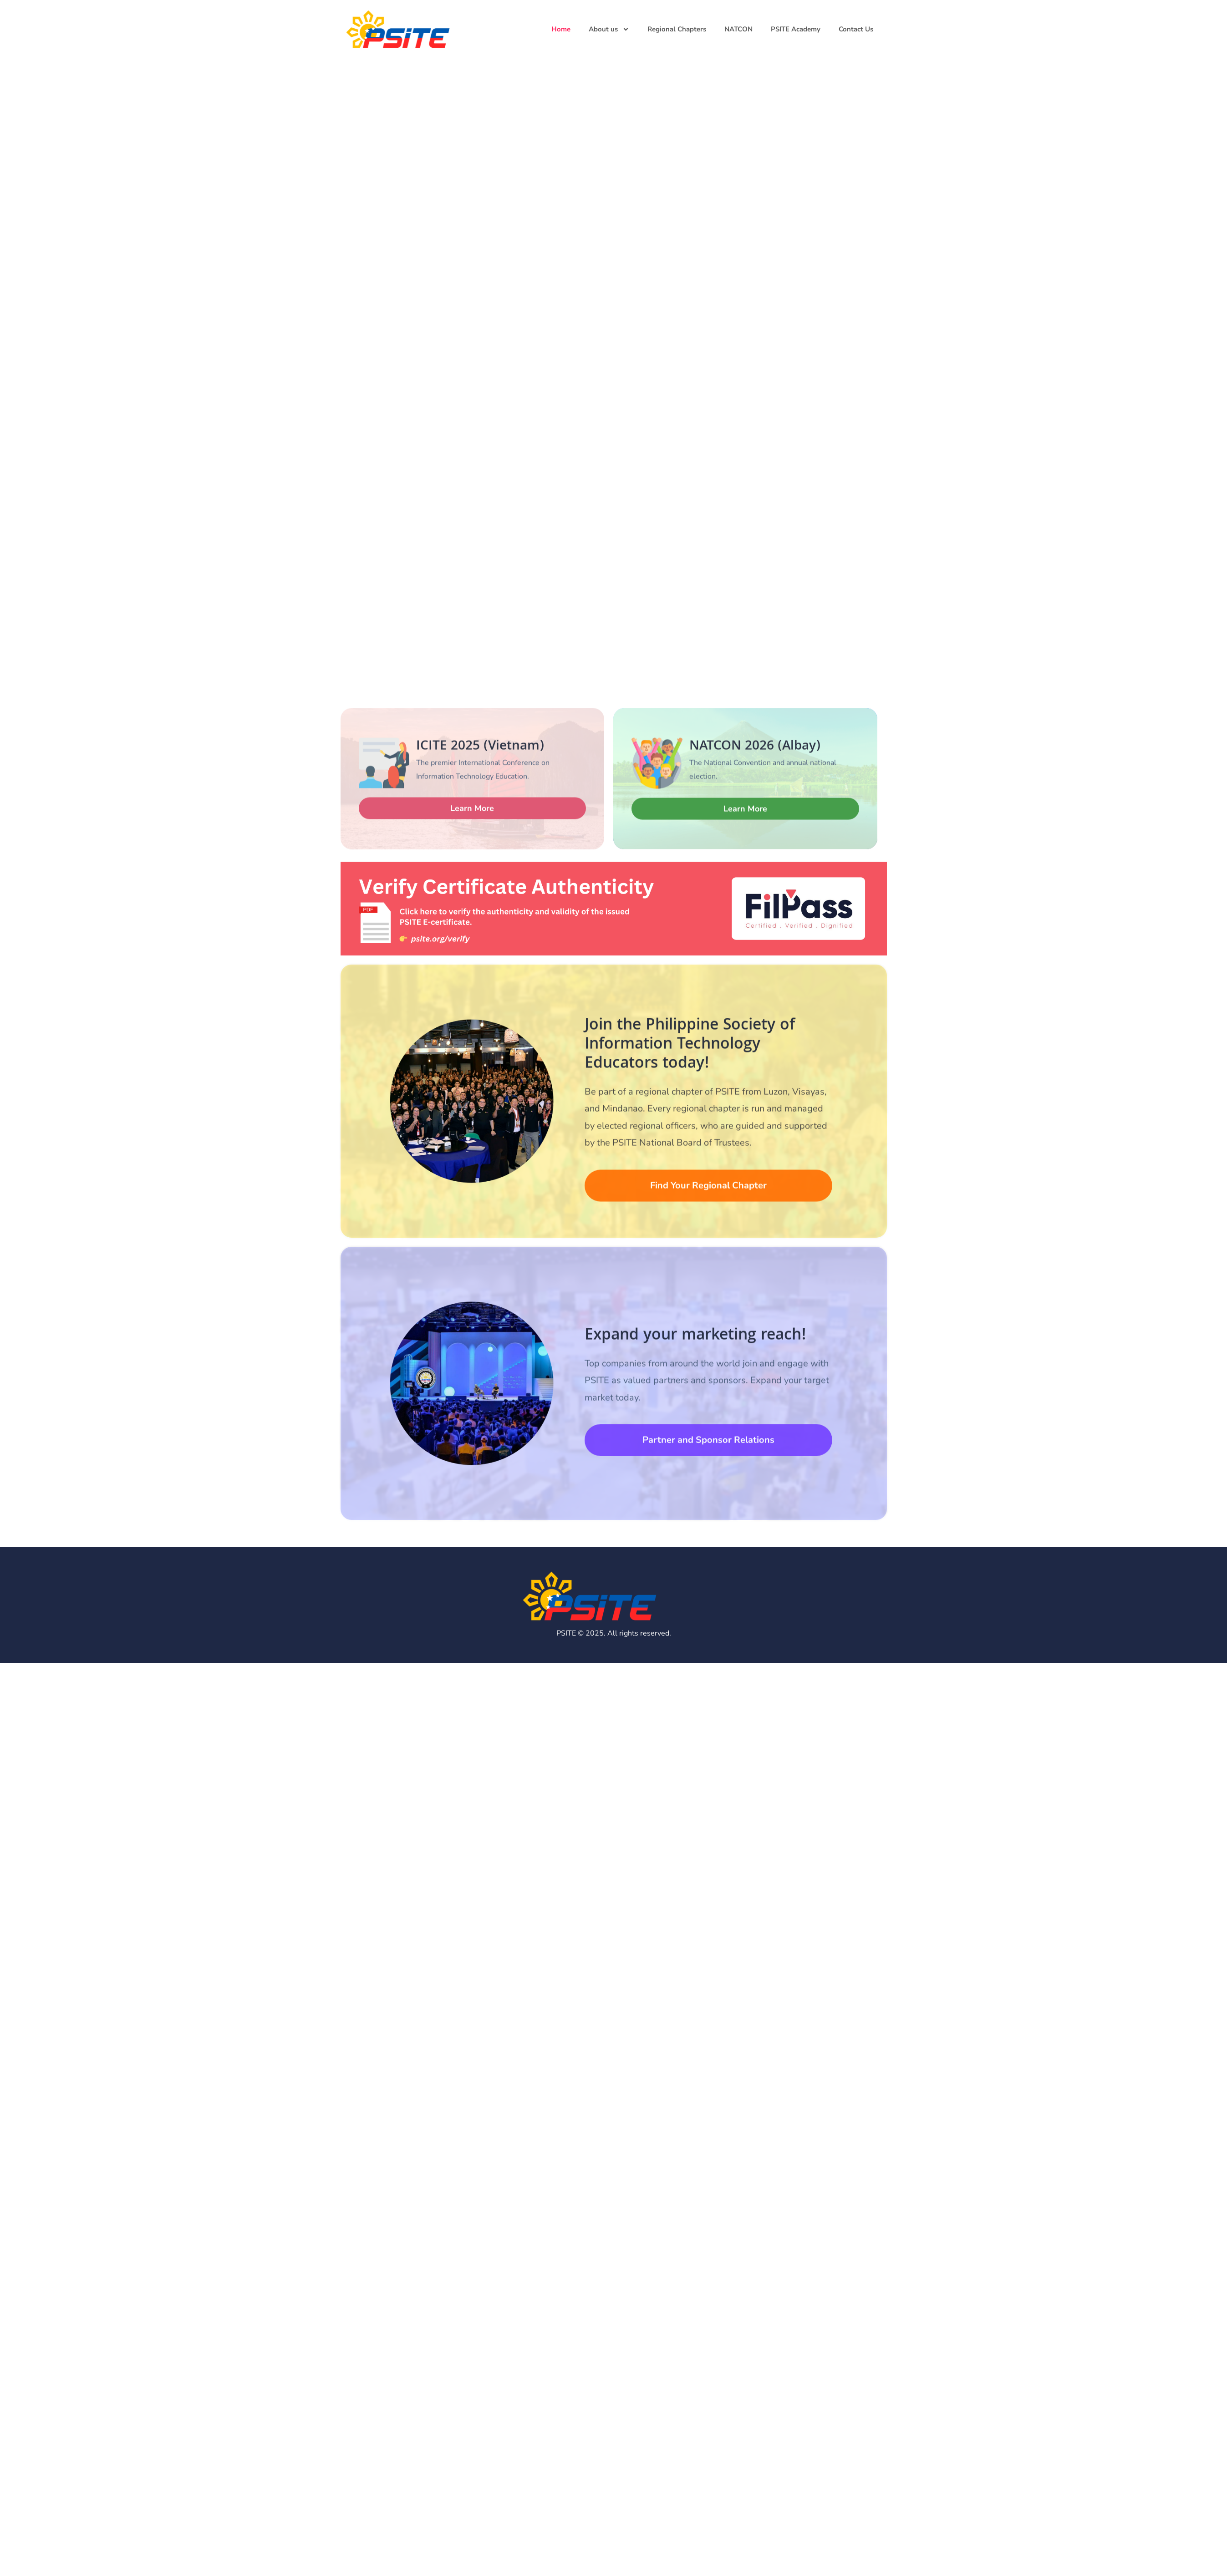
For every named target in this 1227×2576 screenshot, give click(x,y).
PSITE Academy (795, 29)
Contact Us (856, 29)
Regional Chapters (676, 29)
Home (560, 29)
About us (609, 29)
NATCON (738, 29)
